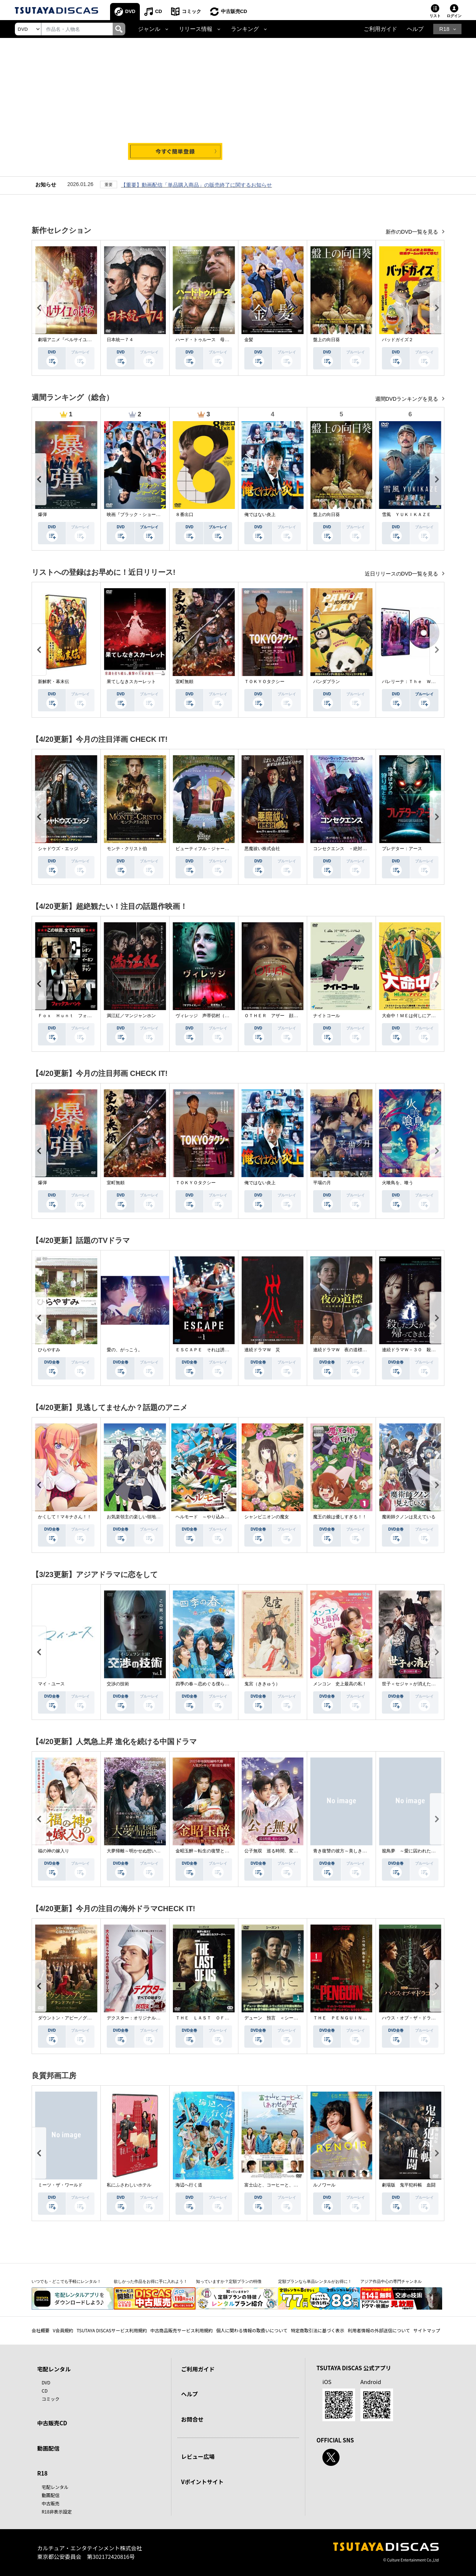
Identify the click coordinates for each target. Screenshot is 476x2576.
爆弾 (42, 514)
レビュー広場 (198, 2456)
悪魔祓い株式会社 (262, 848)
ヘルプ (415, 29)
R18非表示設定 (57, 2511)
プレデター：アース (402, 848)
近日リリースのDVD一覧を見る (402, 574)
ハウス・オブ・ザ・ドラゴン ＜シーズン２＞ (429, 2018)
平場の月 (322, 1182)
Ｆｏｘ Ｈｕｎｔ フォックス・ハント (78, 1015)
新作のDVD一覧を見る (413, 232)
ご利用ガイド (380, 29)
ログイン (454, 16)
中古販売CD (234, 11)
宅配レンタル (55, 2487)
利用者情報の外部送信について (379, 2330)
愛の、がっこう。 (124, 1349)
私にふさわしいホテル (129, 2185)
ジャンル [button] (149, 29)
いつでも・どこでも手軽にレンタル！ (66, 2281)
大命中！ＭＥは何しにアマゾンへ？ (417, 1015)
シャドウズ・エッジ (58, 848)
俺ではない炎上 (260, 514)
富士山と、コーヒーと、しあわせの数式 (284, 2185)
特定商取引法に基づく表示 (317, 2330)
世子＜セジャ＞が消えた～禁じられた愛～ (424, 1683)
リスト (435, 16)
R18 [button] (444, 29)
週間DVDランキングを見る (407, 399)
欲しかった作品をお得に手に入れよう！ (150, 2281)
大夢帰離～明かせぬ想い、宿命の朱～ (145, 1850)
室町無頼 (184, 681)
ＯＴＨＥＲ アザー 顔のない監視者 (282, 1015)
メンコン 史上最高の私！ (340, 1683)
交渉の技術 (118, 1683)
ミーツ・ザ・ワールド (60, 2185)
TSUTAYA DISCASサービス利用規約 (112, 2330)
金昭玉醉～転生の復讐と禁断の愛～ (211, 1850)
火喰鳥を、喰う (397, 1182)
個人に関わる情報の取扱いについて (251, 2330)
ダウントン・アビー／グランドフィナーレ (80, 2018)
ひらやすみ (49, 1349)
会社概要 (40, 2330)
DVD (130, 11)
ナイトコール (326, 1015)
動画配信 (48, 2448)
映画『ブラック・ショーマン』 (138, 514)
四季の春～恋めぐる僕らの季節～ (209, 1683)
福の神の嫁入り (53, 1850)
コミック (191, 11)
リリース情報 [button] (195, 29)
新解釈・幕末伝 (53, 681)
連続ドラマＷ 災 (262, 1349)
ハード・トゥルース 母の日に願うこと (216, 339)
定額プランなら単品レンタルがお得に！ (315, 2281)
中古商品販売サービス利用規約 (181, 2330)
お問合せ (192, 2419)
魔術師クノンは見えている (408, 1516)
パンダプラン (326, 681)
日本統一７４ (120, 339)
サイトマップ (427, 2330)
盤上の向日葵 (326, 339)
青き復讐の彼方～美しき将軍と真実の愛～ (355, 1850)
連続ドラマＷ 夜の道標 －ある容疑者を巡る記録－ (366, 1349)
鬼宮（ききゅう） (262, 1683)
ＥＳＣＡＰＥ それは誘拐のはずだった (216, 1349)
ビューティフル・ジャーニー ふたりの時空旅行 (225, 848)
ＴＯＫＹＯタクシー (264, 681)
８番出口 (184, 514)
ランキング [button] (245, 29)
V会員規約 (63, 2330)
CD (158, 11)
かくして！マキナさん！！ (64, 1516)
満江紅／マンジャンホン (131, 1015)
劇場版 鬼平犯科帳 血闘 (408, 2185)
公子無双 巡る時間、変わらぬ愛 (277, 1850)
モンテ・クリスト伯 (127, 848)
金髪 (248, 339)
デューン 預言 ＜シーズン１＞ (277, 2018)
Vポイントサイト (202, 2482)
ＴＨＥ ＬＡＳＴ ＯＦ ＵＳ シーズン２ (220, 2018)
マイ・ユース (51, 1683)
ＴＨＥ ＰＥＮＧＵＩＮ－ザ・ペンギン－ (355, 2018)
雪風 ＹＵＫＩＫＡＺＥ (406, 514)
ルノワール (324, 2185)
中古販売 (51, 2503)
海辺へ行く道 (189, 2185)
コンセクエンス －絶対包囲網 (344, 848)
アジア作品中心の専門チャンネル (391, 2281)
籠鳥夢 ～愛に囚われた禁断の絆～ (417, 1850)
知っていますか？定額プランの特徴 (228, 2281)
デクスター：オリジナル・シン (138, 2018)
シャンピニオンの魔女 (266, 1516)
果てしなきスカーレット (131, 681)
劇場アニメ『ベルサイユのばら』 (71, 339)
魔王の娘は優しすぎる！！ (340, 1516)
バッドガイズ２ (397, 339)
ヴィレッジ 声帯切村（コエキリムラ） (216, 1015)
